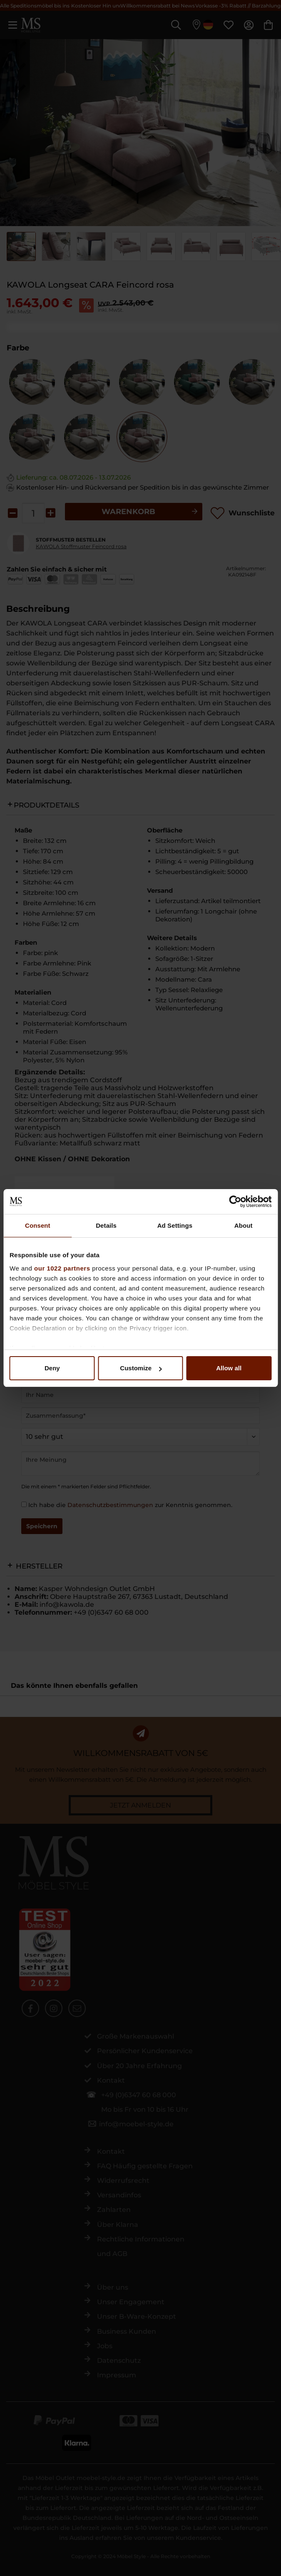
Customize (141, 1368)
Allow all (228, 1368)
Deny (52, 1368)
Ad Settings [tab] (174, 1225)
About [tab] (243, 1225)
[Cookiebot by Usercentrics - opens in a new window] (235, 1201)
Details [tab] (106, 1225)
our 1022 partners (62, 1268)
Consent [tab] (37, 1225)
